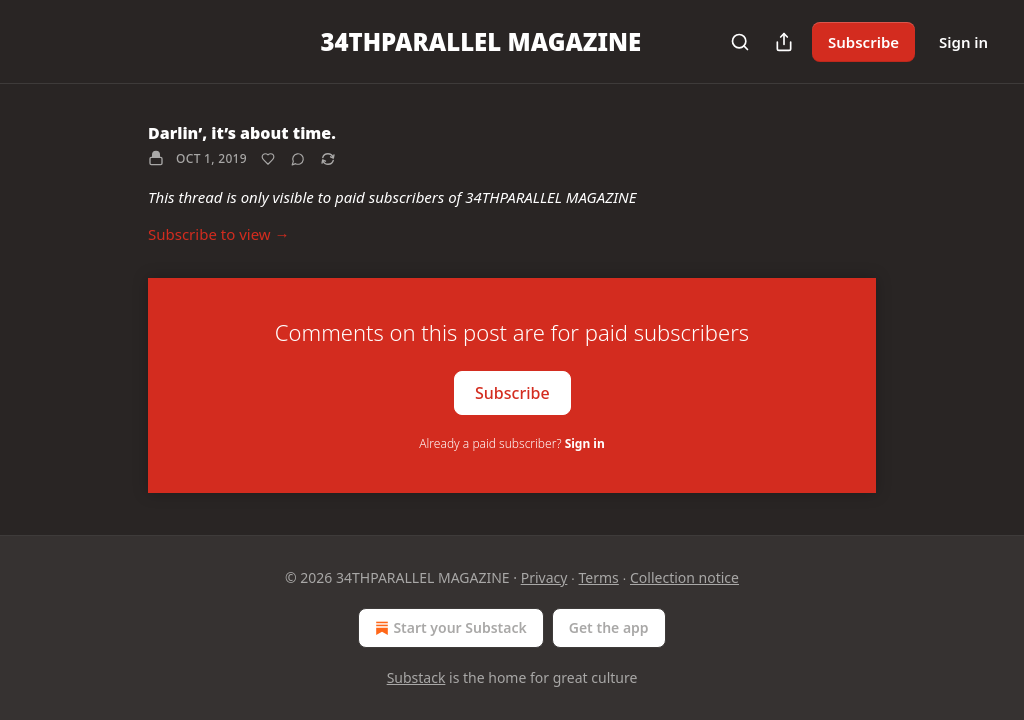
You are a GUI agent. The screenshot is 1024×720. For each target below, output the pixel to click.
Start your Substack (448, 628)
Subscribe (863, 42)
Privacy (544, 577)
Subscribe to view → (219, 234)
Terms (599, 577)
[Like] (268, 159)
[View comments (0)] (298, 159)
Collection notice (684, 577)
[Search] (740, 42)
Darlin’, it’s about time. (242, 133)
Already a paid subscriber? (511, 443)
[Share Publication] (784, 42)
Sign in (963, 42)
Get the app (609, 627)
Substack (416, 677)
